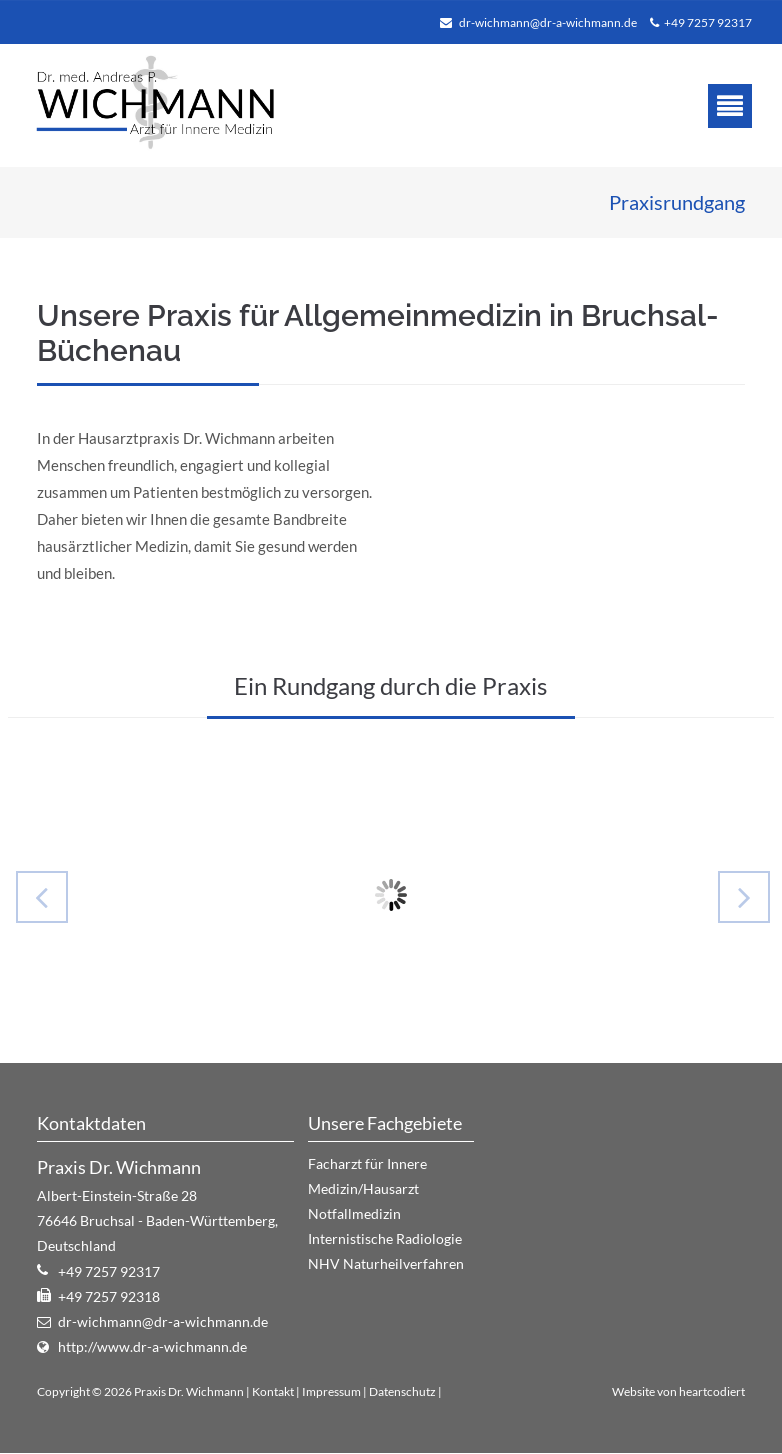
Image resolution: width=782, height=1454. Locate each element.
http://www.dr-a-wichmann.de (152, 1346)
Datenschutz (402, 1391)
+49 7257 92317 (708, 22)
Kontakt (273, 1391)
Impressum (331, 1391)
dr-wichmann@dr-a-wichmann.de (548, 22)
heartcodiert (712, 1391)
